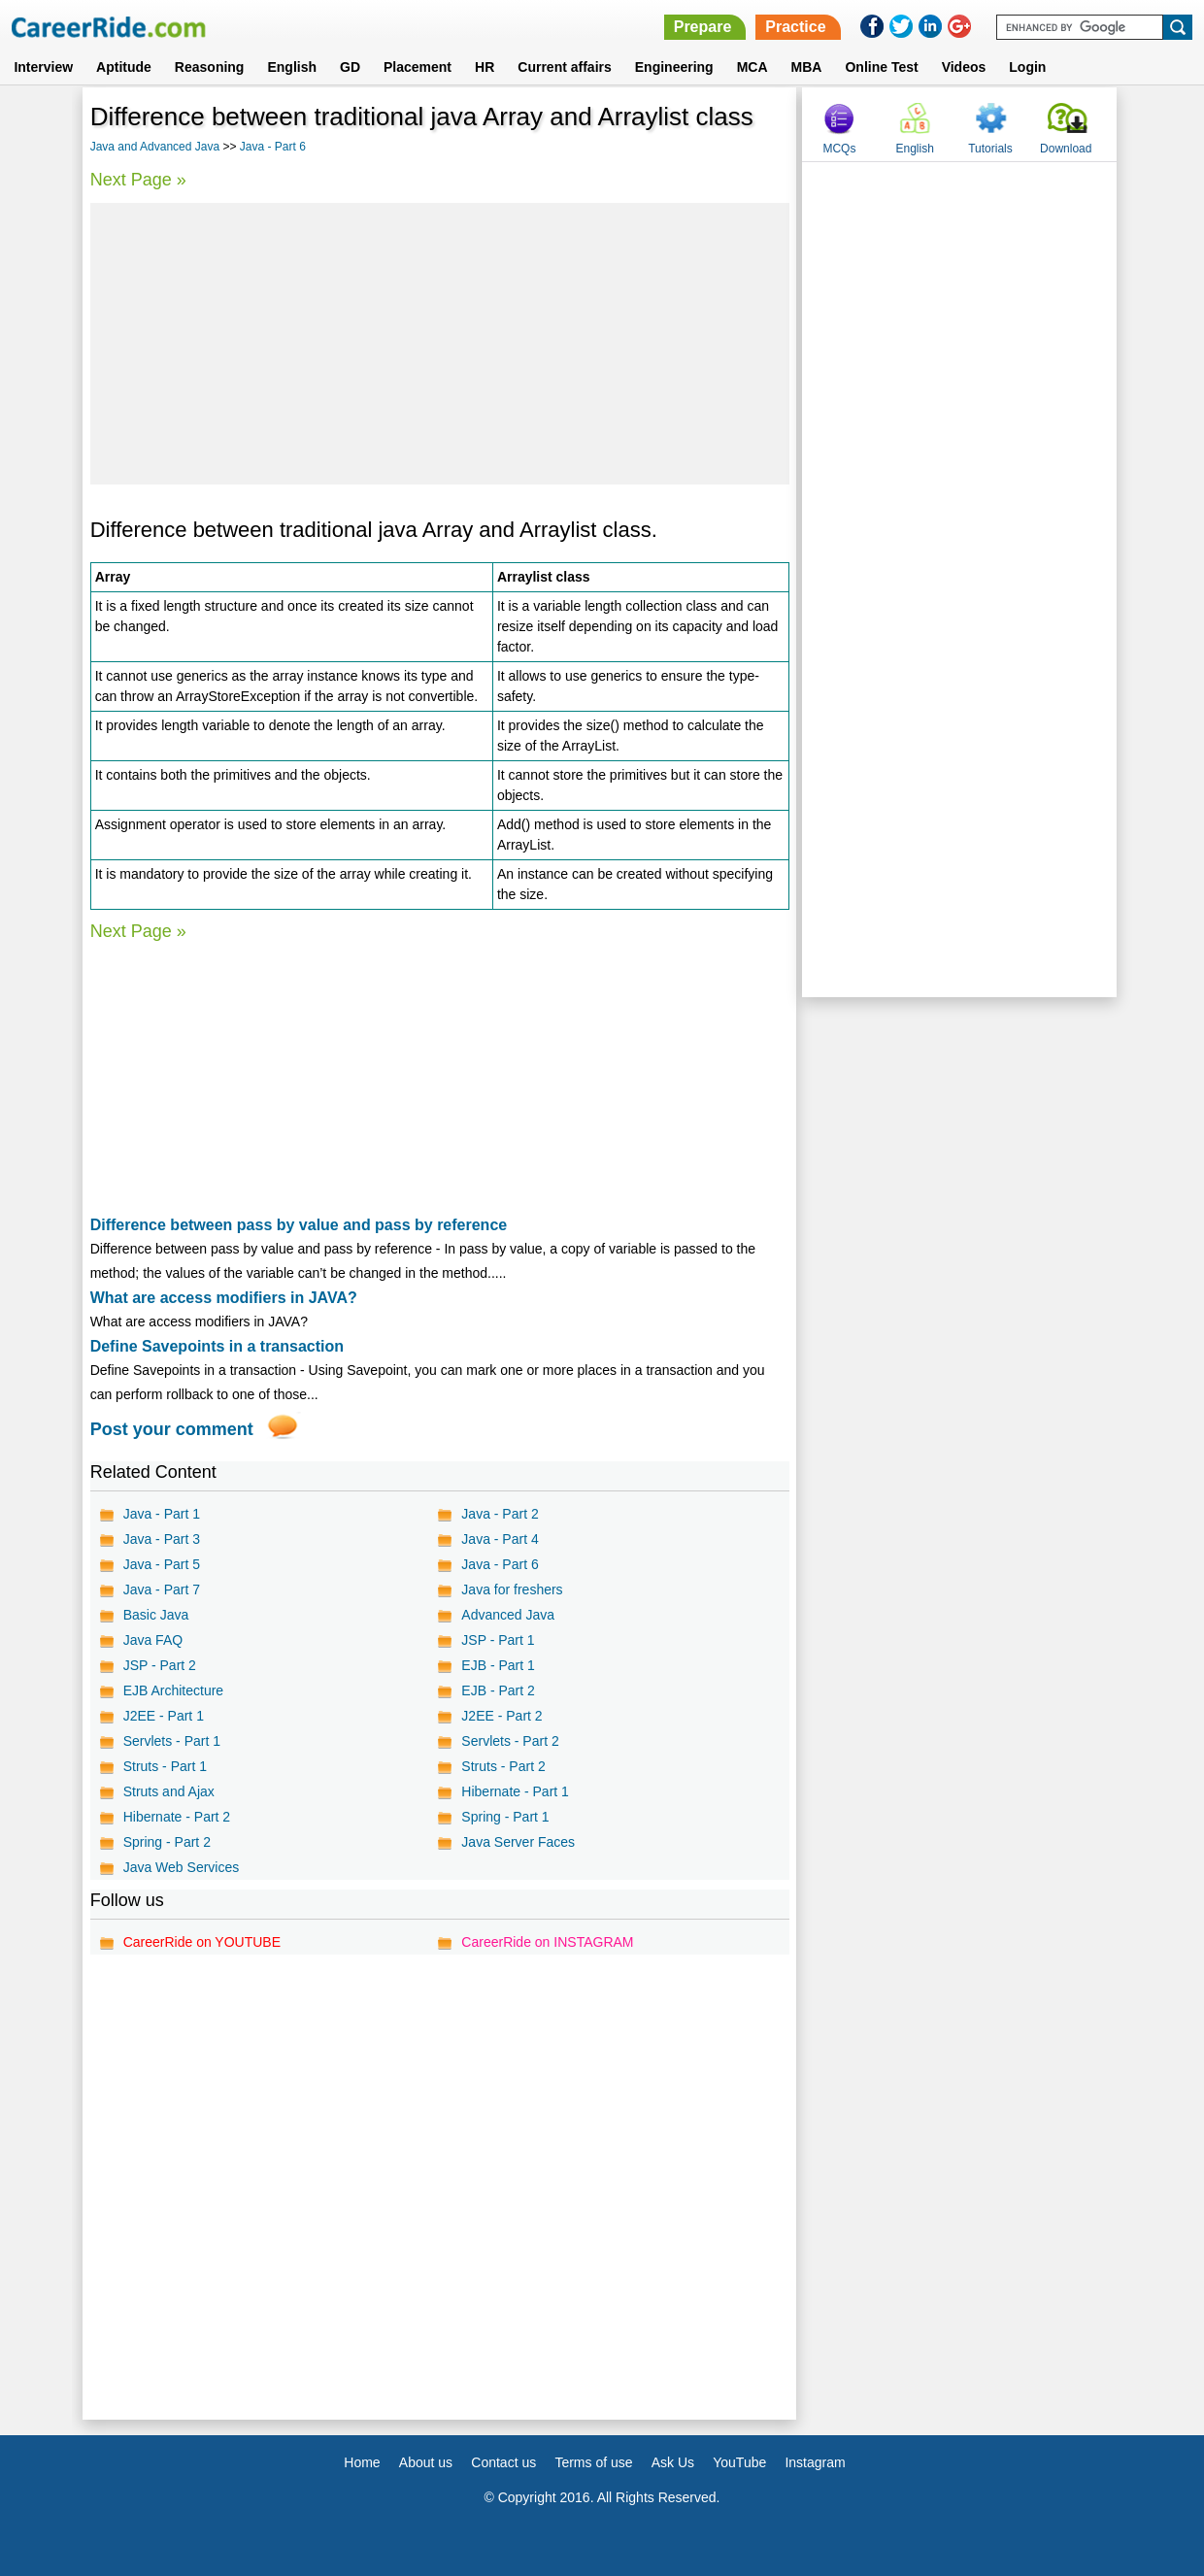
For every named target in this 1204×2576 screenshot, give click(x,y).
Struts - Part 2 (503, 1766)
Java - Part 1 (161, 1514)
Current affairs (564, 67)
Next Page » (138, 179)
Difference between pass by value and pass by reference (299, 1225)
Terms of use (593, 2462)
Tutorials (990, 148)
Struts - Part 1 (165, 1766)
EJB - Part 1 (497, 1665)
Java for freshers (511, 1589)
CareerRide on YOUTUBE (202, 1942)
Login (1027, 67)
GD (350, 67)
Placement (418, 67)
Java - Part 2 (499, 1514)
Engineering (674, 67)
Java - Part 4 (499, 1539)
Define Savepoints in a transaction (217, 1346)
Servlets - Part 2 (509, 1741)
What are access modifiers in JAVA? (223, 1297)
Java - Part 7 (161, 1589)
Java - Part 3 (161, 1539)
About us (425, 2462)
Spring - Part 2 (167, 1842)
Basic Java (156, 1615)
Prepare (703, 26)
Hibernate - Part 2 (177, 1816)
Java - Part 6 (273, 146)
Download (1065, 148)
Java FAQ (153, 1640)
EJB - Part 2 (497, 1690)
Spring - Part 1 (505, 1816)
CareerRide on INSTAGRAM (547, 1942)
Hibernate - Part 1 (515, 1791)
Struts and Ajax (169, 1791)
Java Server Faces (518, 1842)
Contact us (503, 2462)
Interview (43, 67)
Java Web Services (181, 1867)
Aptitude (123, 67)
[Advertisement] (439, 344)
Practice (795, 26)
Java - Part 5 (161, 1564)
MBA (806, 67)
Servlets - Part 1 (171, 1741)
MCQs (838, 148)
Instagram (815, 2462)
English (292, 67)
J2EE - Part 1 (163, 1715)
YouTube (739, 2462)
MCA (752, 67)
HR (484, 67)
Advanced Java (507, 1615)
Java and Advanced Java (154, 146)
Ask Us (673, 2462)
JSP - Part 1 (497, 1640)
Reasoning (210, 67)
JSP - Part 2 (159, 1665)
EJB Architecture (173, 1690)
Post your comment (171, 1429)
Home (362, 2462)
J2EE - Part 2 (501, 1715)
